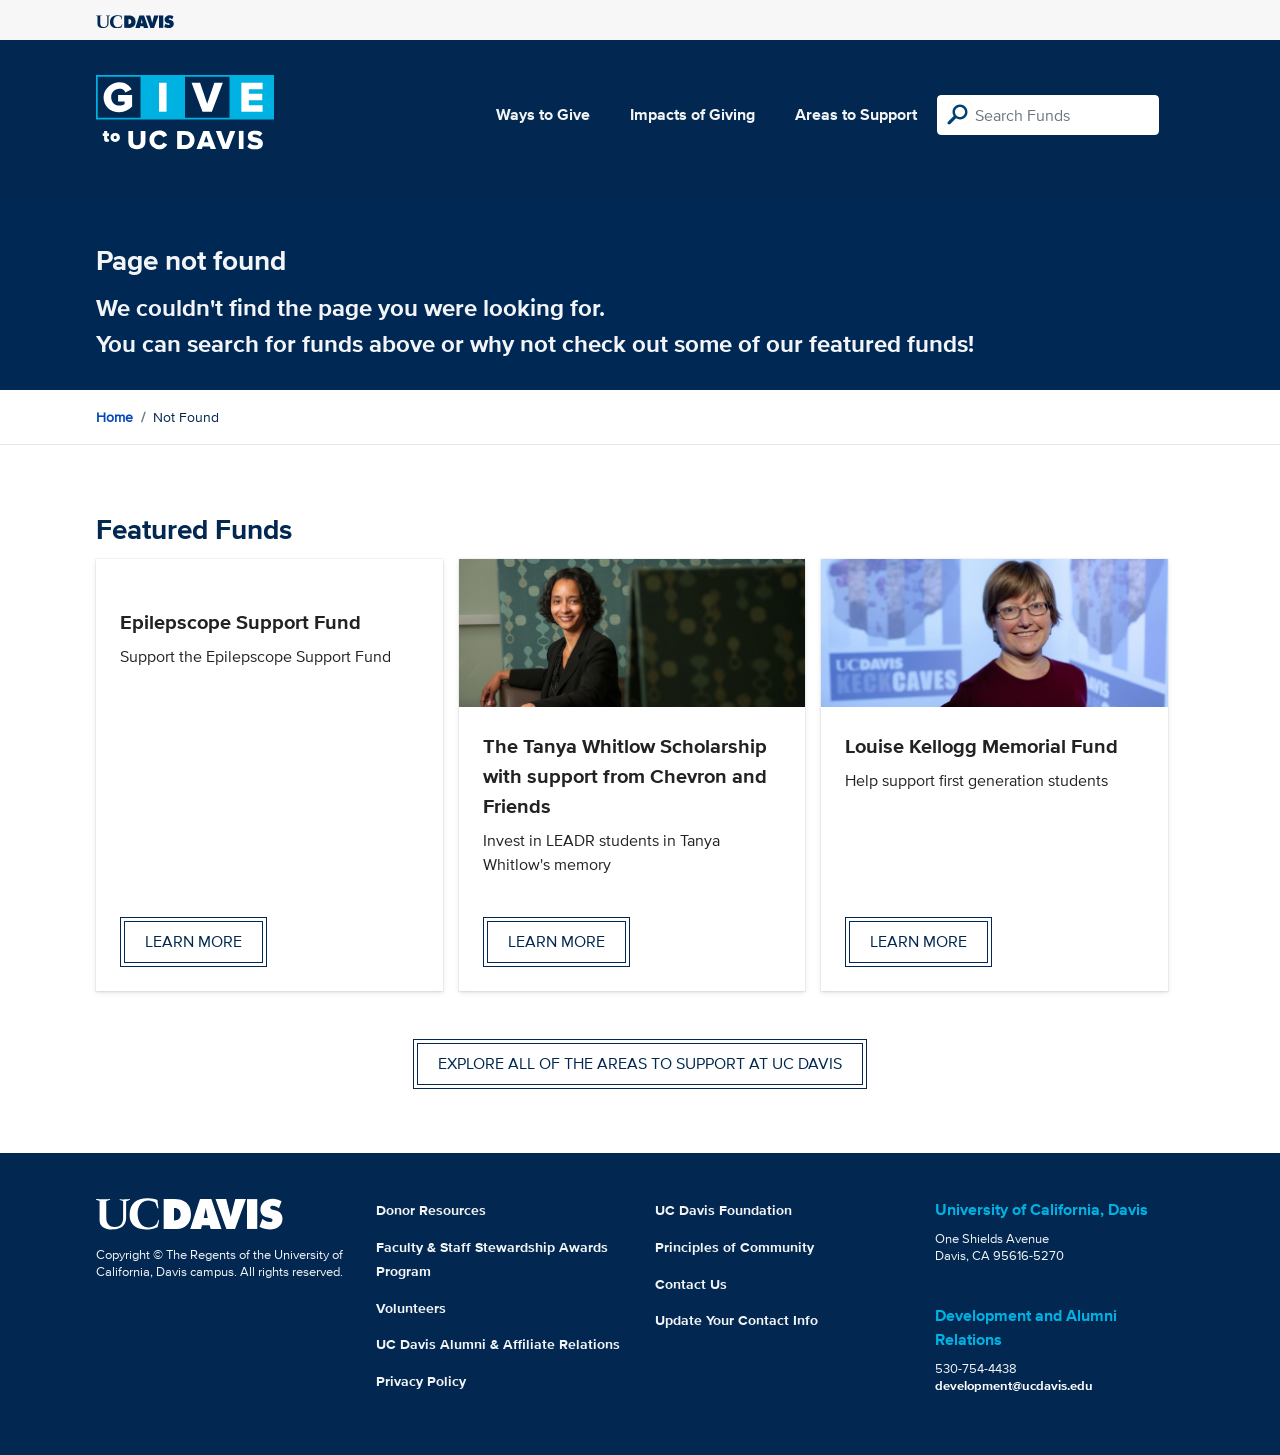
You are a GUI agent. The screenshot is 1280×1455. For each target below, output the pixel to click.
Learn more (193, 941)
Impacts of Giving (692, 114)
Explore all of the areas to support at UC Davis (640, 1063)
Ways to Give (543, 114)
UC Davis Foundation (723, 1210)
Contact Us (691, 1284)
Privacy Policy (421, 1381)
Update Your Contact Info (736, 1320)
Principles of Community (734, 1247)
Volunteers (411, 1308)
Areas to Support (856, 114)
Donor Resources (431, 1210)
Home (114, 417)
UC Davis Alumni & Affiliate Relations (498, 1344)
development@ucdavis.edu (1014, 1385)
